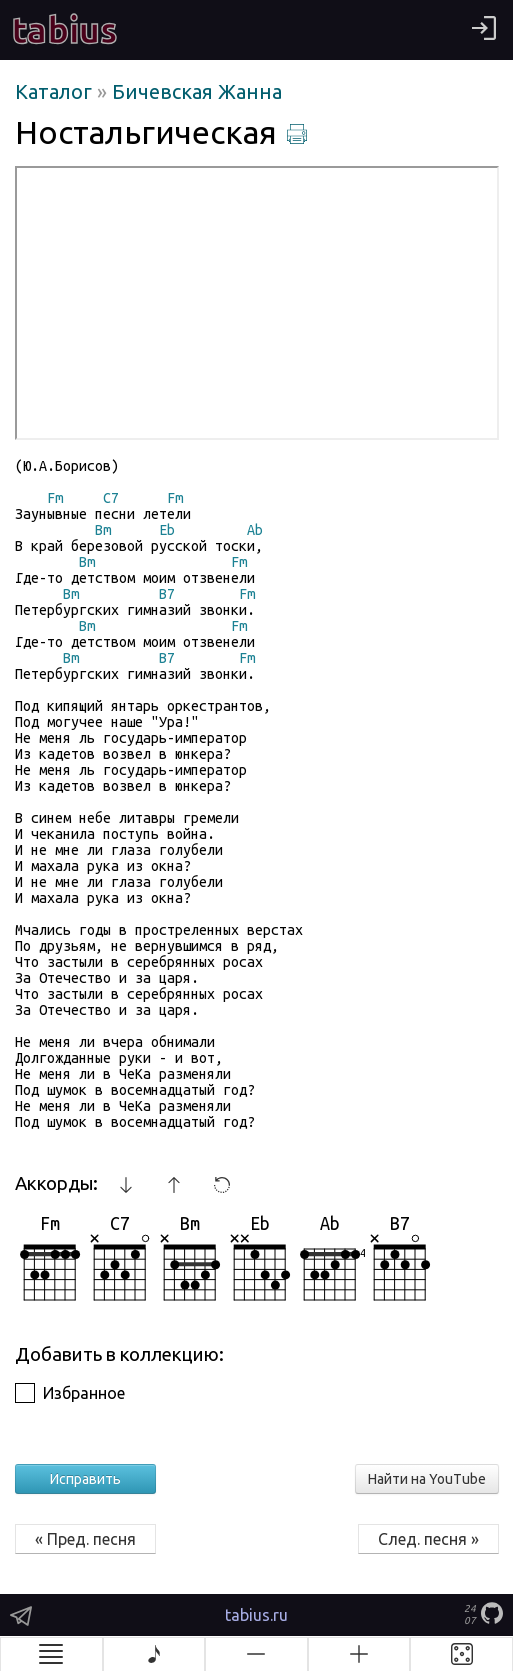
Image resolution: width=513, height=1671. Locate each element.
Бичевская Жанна (197, 91)
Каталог (56, 91)
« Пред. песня (85, 1539)
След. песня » (428, 1539)
